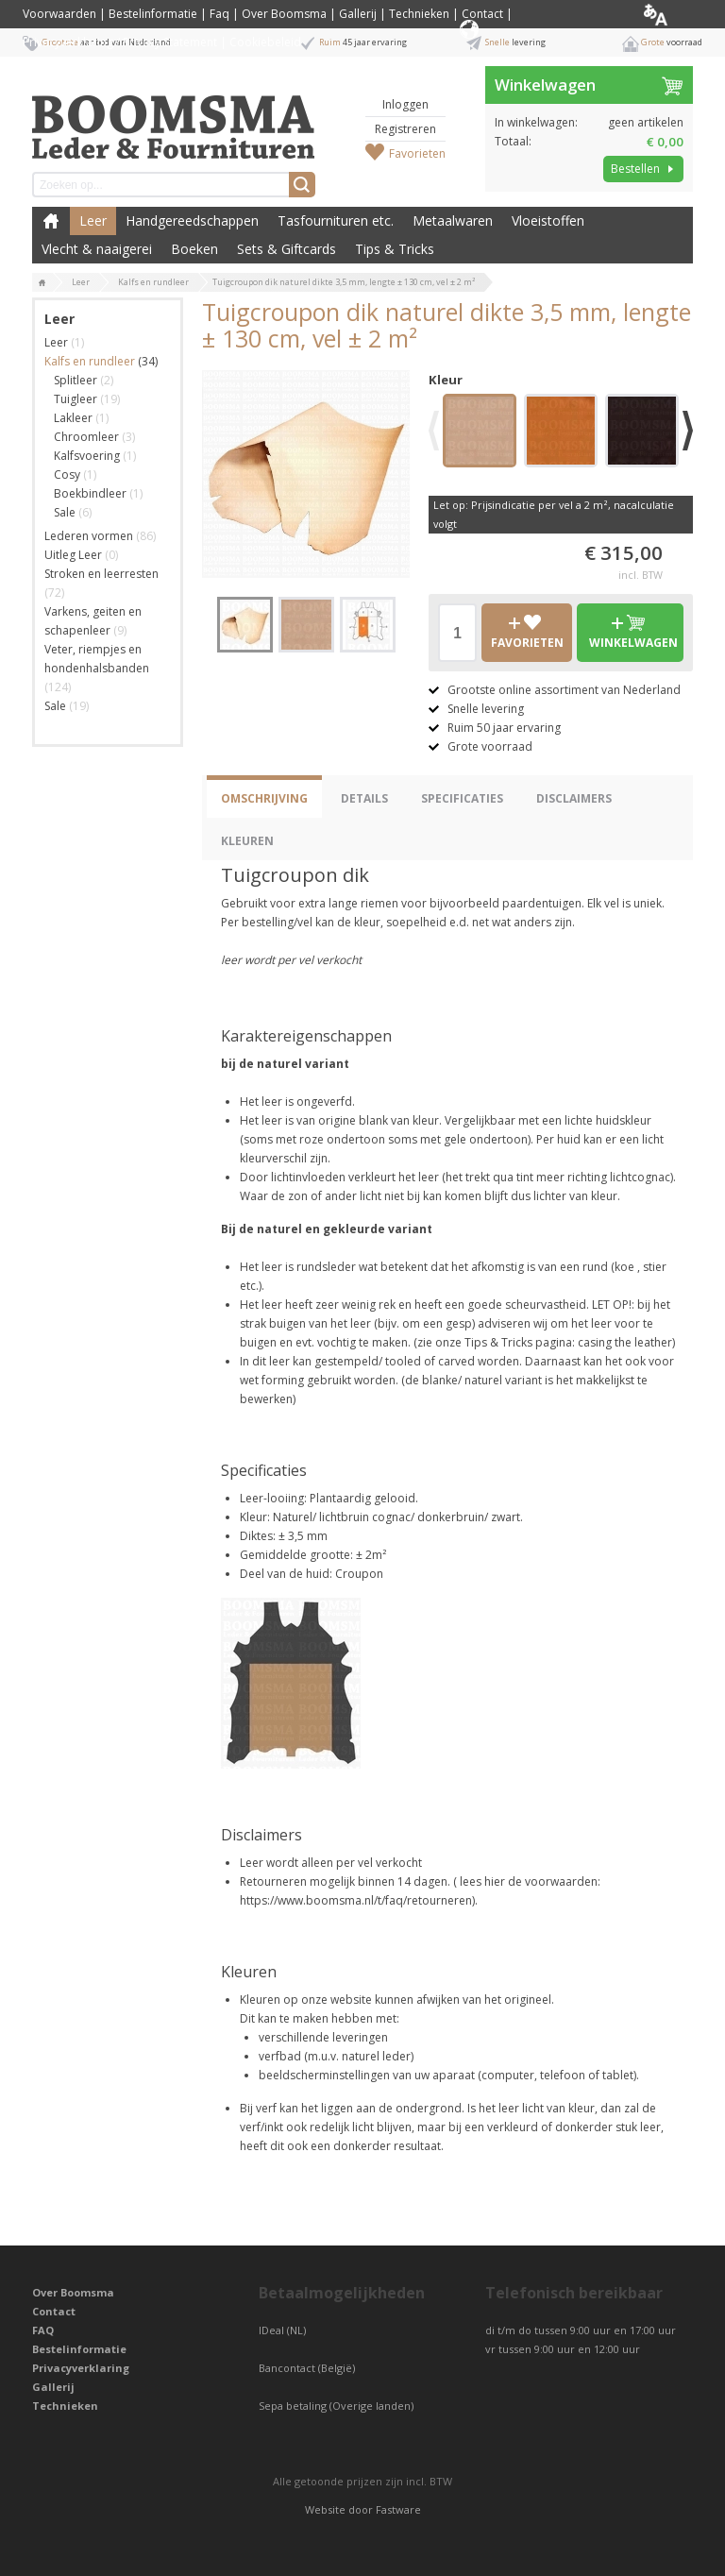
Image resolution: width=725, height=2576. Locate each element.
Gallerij (358, 14)
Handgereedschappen (192, 220)
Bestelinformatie (153, 14)
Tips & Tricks (394, 249)
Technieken (419, 14)
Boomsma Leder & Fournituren (51, 221)
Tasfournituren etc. (336, 220)
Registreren (405, 129)
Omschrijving (264, 798)
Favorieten (417, 153)
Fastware (398, 2509)
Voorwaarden (59, 14)
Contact (482, 14)
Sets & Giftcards (286, 249)
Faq (219, 14)
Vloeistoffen (548, 220)
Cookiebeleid (265, 42)
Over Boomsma (284, 14)
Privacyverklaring (80, 2368)
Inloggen (405, 104)
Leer (93, 220)
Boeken (194, 249)
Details (364, 798)
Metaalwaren (453, 220)
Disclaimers (574, 798)
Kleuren (247, 841)
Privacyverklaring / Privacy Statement (120, 42)
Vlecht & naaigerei (97, 249)
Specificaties (462, 798)
